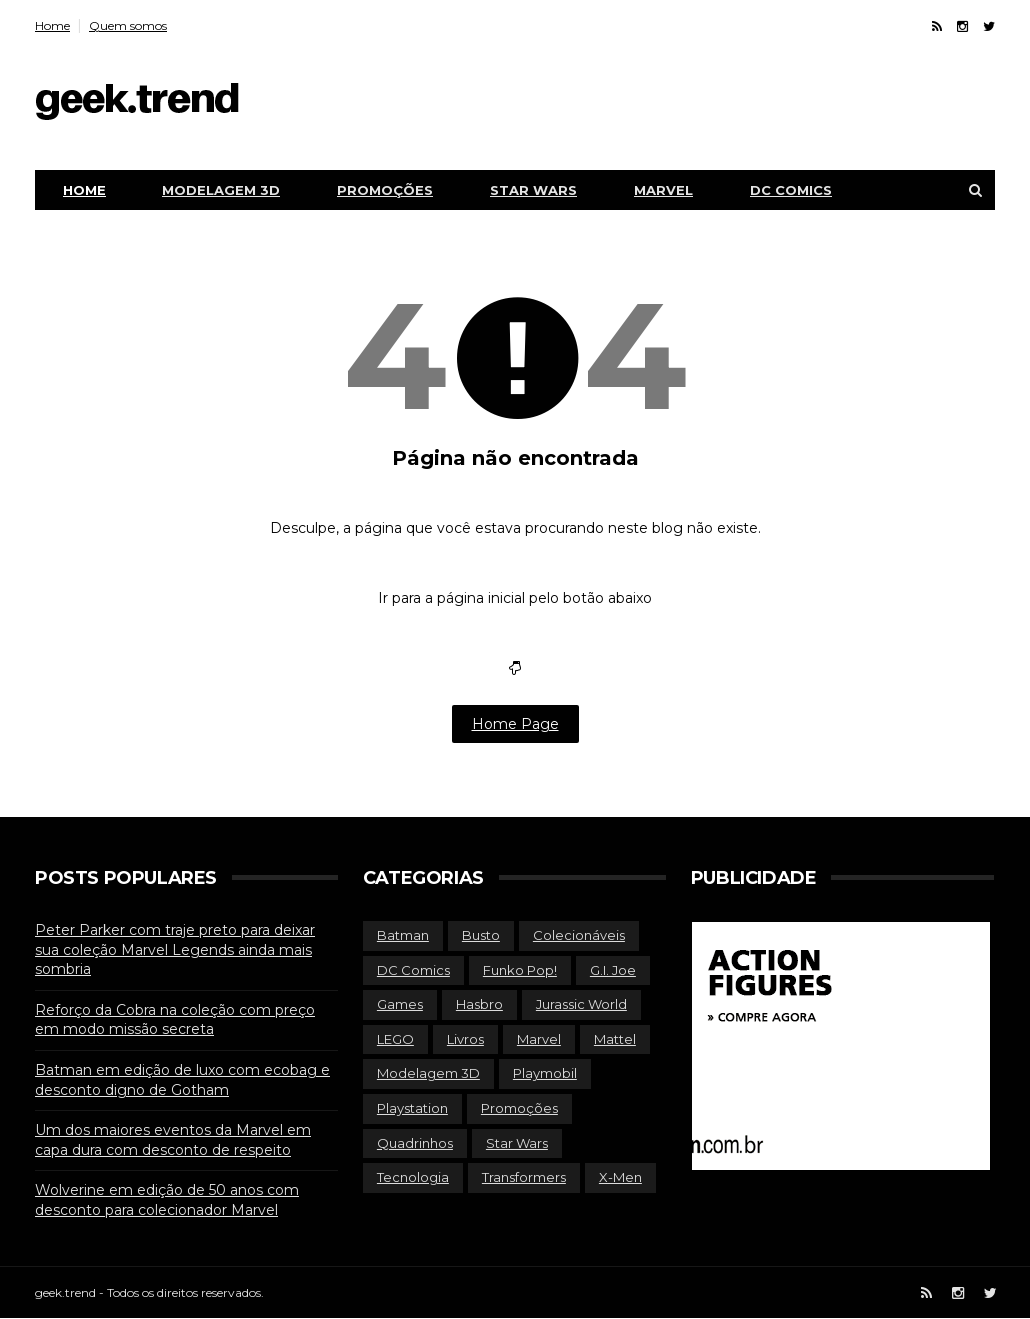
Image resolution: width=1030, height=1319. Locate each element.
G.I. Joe (613, 970)
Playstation (412, 1108)
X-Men (620, 1177)
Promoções (385, 190)
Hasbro (479, 1004)
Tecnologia (413, 1177)
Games (400, 1004)
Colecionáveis (579, 935)
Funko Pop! (520, 970)
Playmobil (545, 1073)
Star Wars (533, 190)
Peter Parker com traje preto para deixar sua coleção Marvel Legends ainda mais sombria (175, 949)
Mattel (615, 1039)
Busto (481, 935)
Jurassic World (581, 1004)
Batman (403, 935)
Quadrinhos (415, 1143)
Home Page (515, 724)
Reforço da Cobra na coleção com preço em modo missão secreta (175, 1020)
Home (52, 25)
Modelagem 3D (221, 190)
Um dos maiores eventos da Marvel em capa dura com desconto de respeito (173, 1140)
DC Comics (791, 190)
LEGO (395, 1039)
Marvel (663, 190)
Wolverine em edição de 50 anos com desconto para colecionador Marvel (167, 1200)
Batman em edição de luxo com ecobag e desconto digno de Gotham (182, 1080)
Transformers (524, 1177)
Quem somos (128, 25)
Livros (465, 1039)
